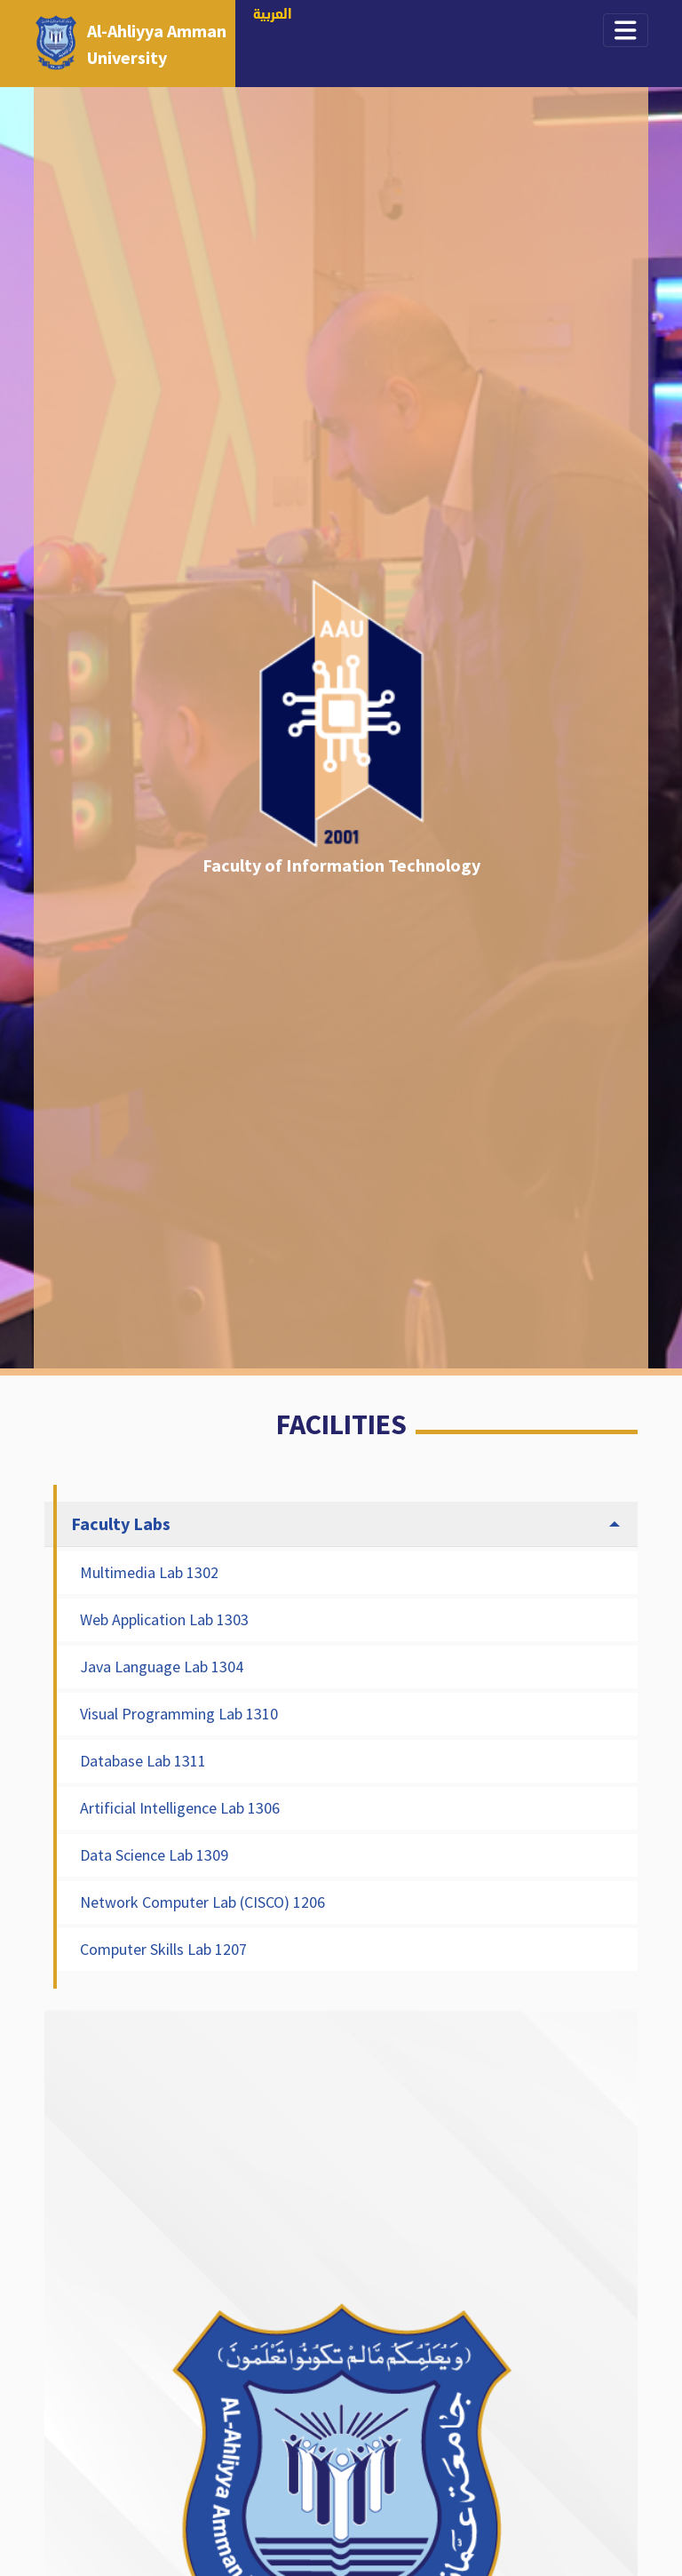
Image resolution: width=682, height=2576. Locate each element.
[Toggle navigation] (625, 30)
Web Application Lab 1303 (164, 1619)
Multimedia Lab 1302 (149, 1572)
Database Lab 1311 (143, 1761)
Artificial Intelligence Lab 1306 (180, 1808)
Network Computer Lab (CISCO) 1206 (202, 1902)
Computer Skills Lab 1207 (163, 1949)
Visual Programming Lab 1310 (179, 1713)
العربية (272, 15)
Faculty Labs (120, 1523)
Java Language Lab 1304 (161, 1666)
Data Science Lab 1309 (154, 1855)
